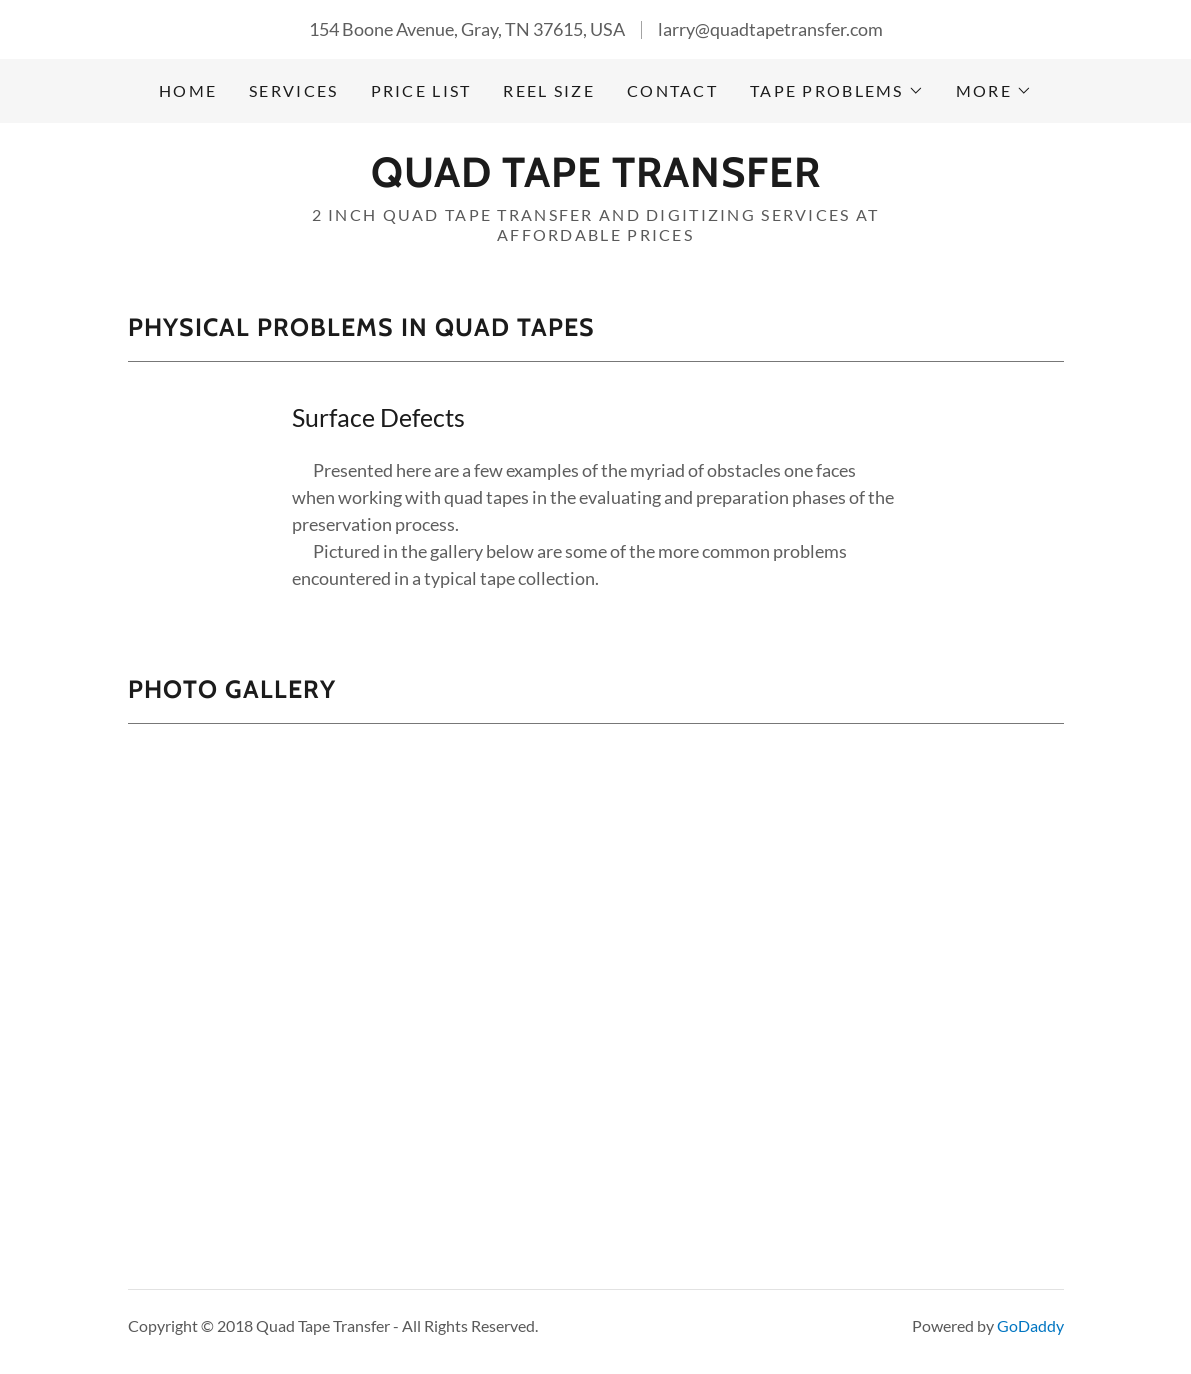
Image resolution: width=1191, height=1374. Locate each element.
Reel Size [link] (549, 90)
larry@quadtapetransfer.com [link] (770, 29)
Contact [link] (672, 90)
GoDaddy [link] (1030, 1325)
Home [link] (188, 90)
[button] (837, 91)
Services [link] (293, 90)
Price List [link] (421, 90)
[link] (596, 180)
